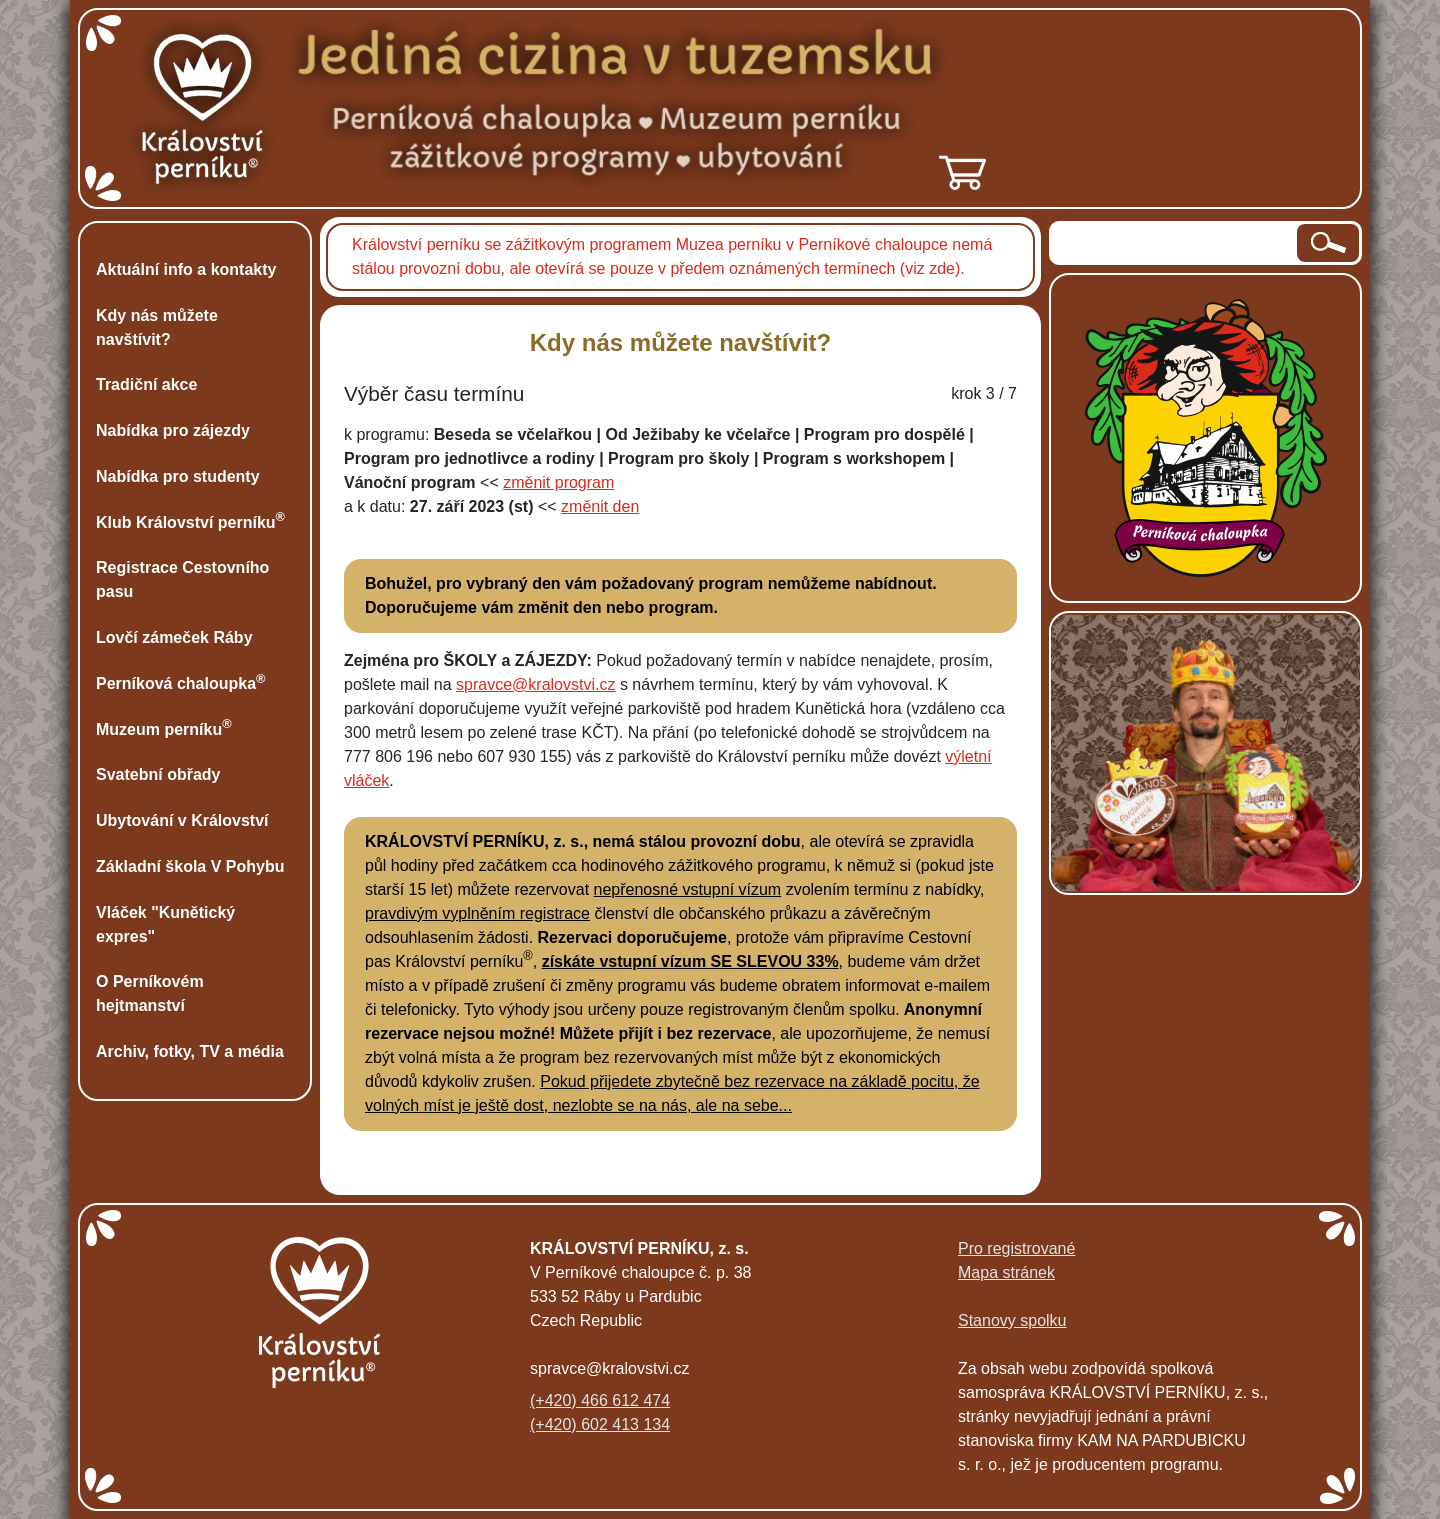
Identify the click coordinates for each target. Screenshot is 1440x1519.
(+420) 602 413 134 (600, 1424)
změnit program (558, 482)
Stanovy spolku (1012, 1320)
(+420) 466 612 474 (600, 1400)
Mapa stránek (1006, 1272)
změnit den (600, 506)
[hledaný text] (1174, 243)
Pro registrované (1016, 1248)
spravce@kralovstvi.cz (535, 684)
